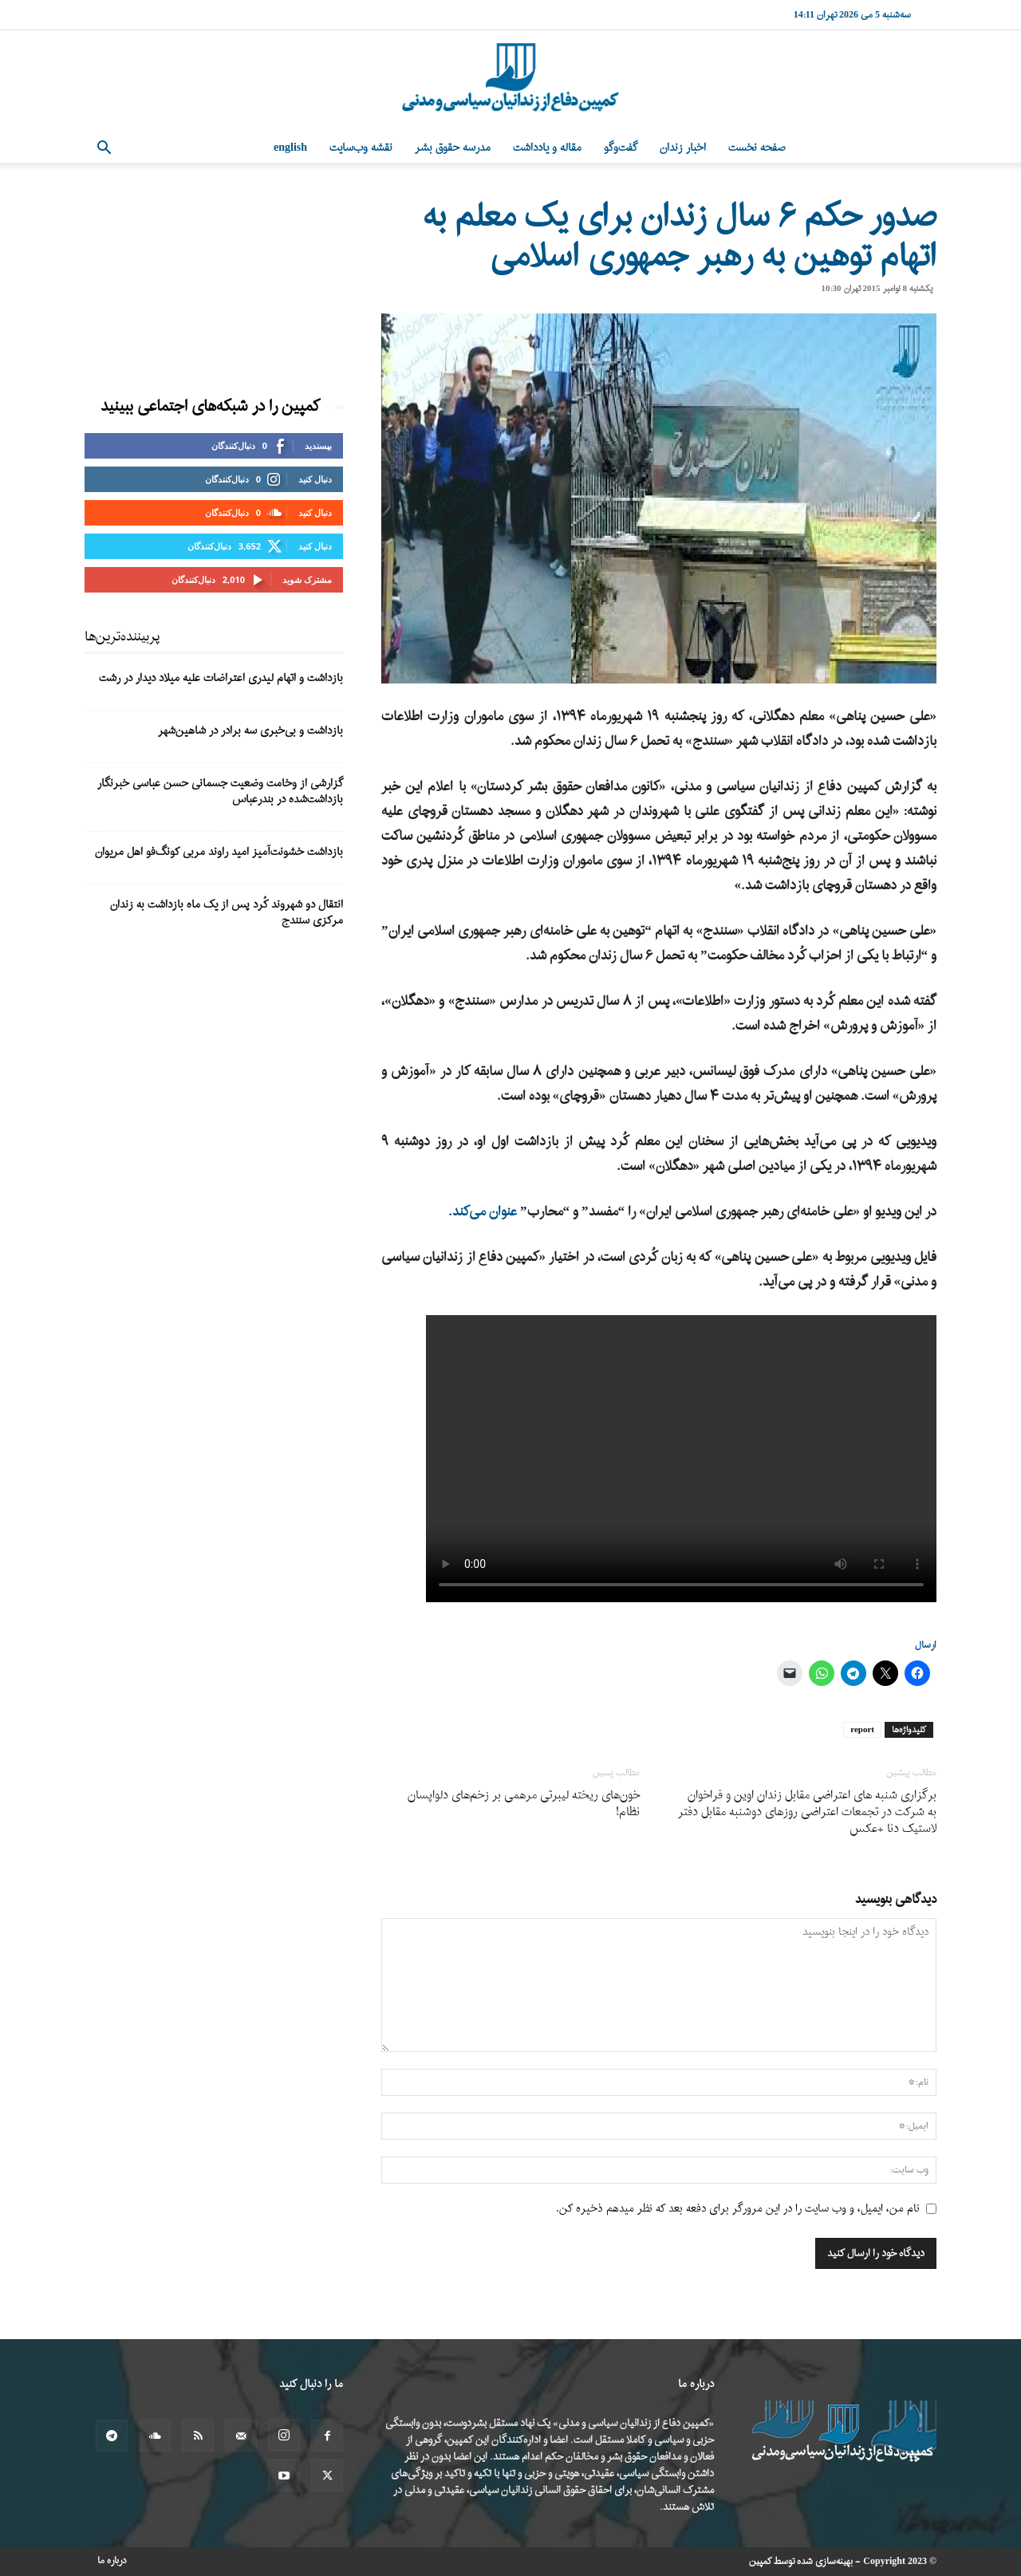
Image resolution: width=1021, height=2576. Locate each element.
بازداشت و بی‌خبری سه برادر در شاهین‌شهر (250, 731)
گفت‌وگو (620, 148)
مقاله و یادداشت (547, 148)
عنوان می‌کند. (482, 1211)
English (290, 148)
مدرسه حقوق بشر (453, 148)
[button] (104, 149)
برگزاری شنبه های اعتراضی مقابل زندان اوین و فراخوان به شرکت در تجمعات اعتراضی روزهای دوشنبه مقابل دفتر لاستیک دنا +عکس (807, 1812)
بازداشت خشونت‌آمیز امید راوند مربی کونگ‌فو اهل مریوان (219, 852)
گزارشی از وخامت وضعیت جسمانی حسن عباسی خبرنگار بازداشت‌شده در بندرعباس (220, 791)
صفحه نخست (757, 148)
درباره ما (112, 2561)
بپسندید (318, 445)
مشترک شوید (307, 579)
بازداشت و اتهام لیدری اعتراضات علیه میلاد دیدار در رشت (221, 678)
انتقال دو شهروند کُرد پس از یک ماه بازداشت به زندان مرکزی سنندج (226, 913)
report (862, 1730)
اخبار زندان (683, 148)
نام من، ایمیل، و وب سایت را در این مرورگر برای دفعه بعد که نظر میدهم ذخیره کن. (738, 2209)
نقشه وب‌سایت (360, 148)
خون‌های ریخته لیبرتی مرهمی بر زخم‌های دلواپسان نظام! (524, 1804)
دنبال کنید (315, 479)
